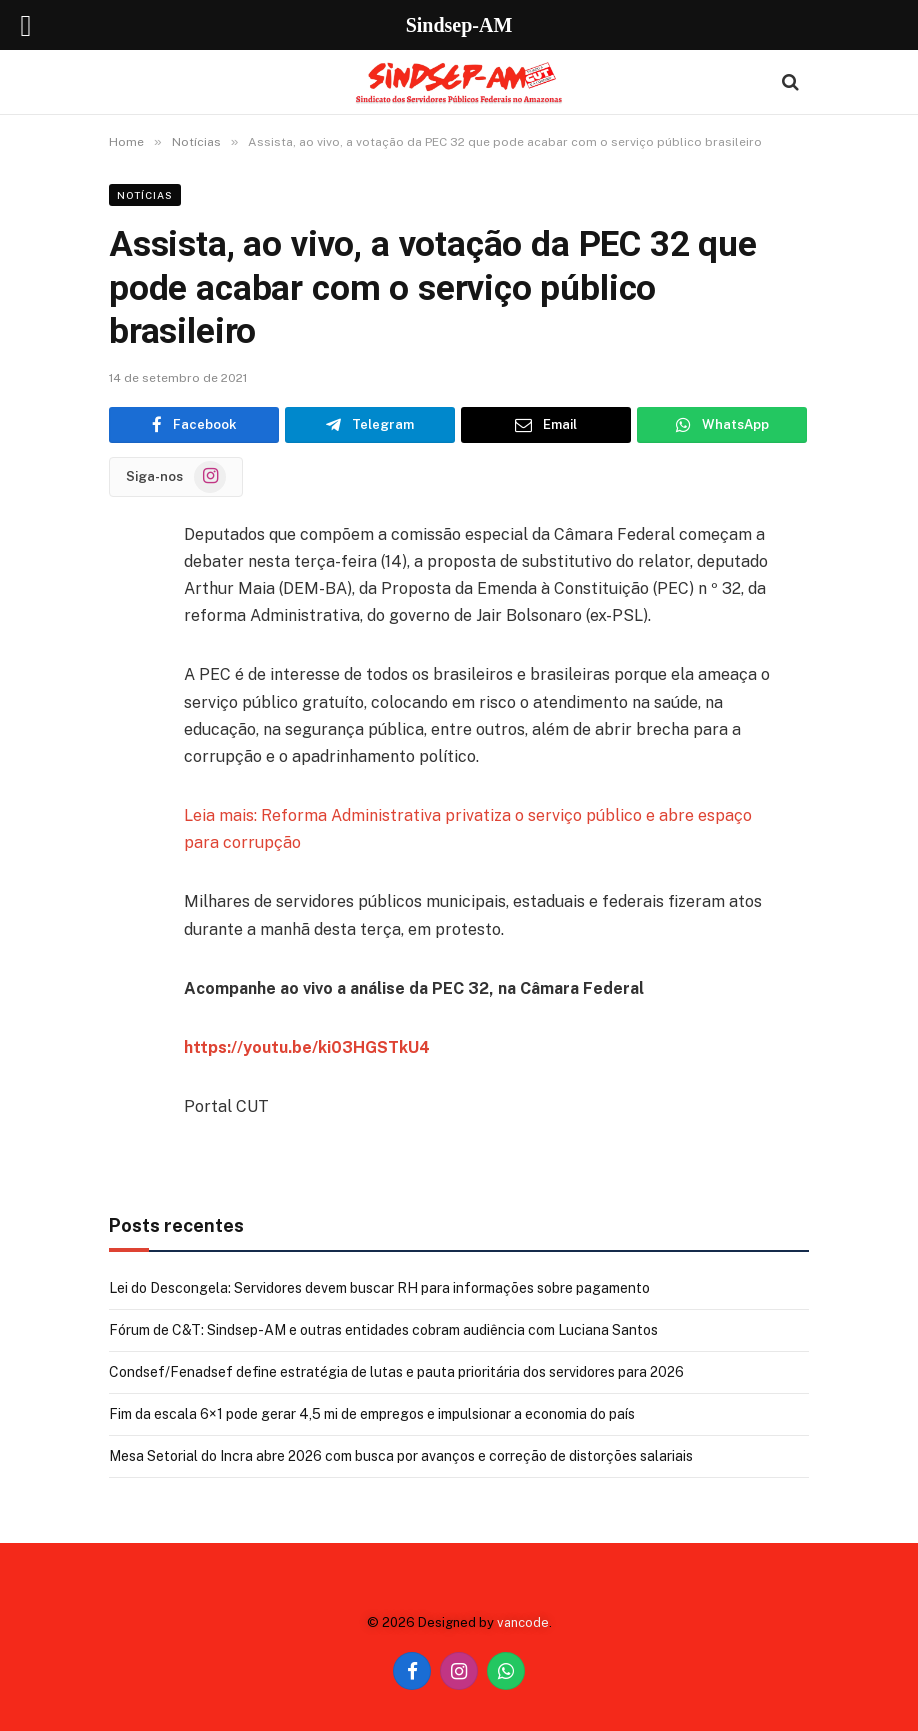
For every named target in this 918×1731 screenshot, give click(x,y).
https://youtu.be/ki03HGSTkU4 (307, 1047)
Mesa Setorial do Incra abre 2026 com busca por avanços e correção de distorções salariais (401, 1456)
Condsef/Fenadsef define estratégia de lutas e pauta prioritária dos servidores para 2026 (396, 1372)
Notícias (145, 195)
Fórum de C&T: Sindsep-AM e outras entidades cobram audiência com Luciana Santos (383, 1330)
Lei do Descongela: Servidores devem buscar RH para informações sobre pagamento (379, 1288)
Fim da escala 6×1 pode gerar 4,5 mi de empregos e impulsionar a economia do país (372, 1414)
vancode (523, 1622)
